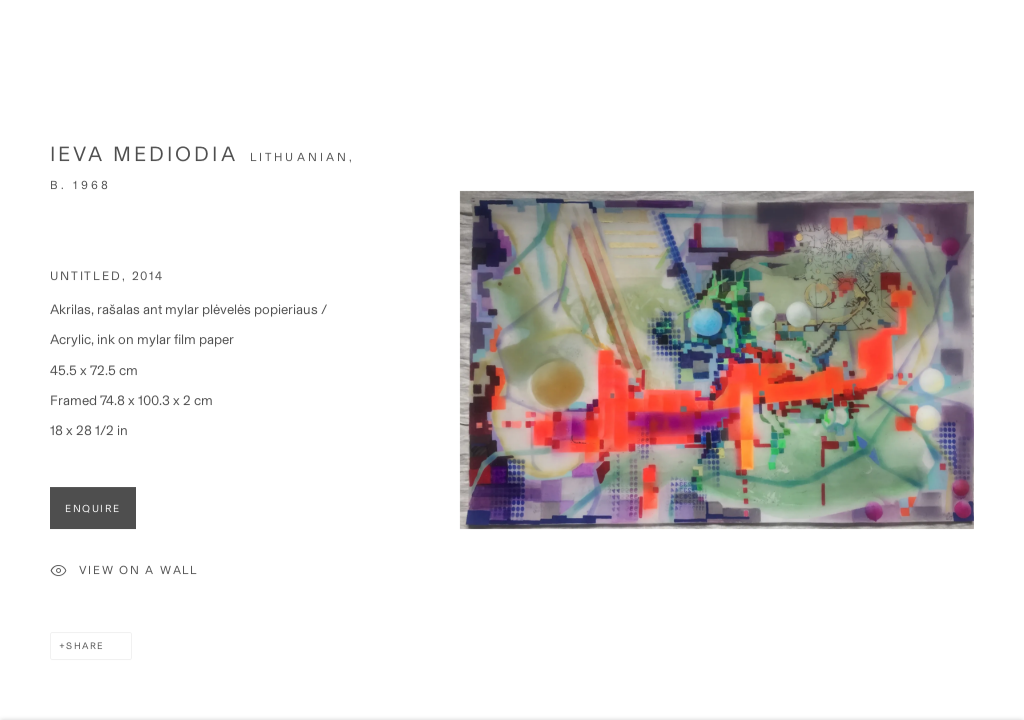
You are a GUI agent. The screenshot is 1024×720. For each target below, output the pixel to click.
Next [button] (1004, 360)
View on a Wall (124, 578)
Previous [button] (20, 360)
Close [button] (996, 45)
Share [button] (85, 652)
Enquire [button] (93, 514)
